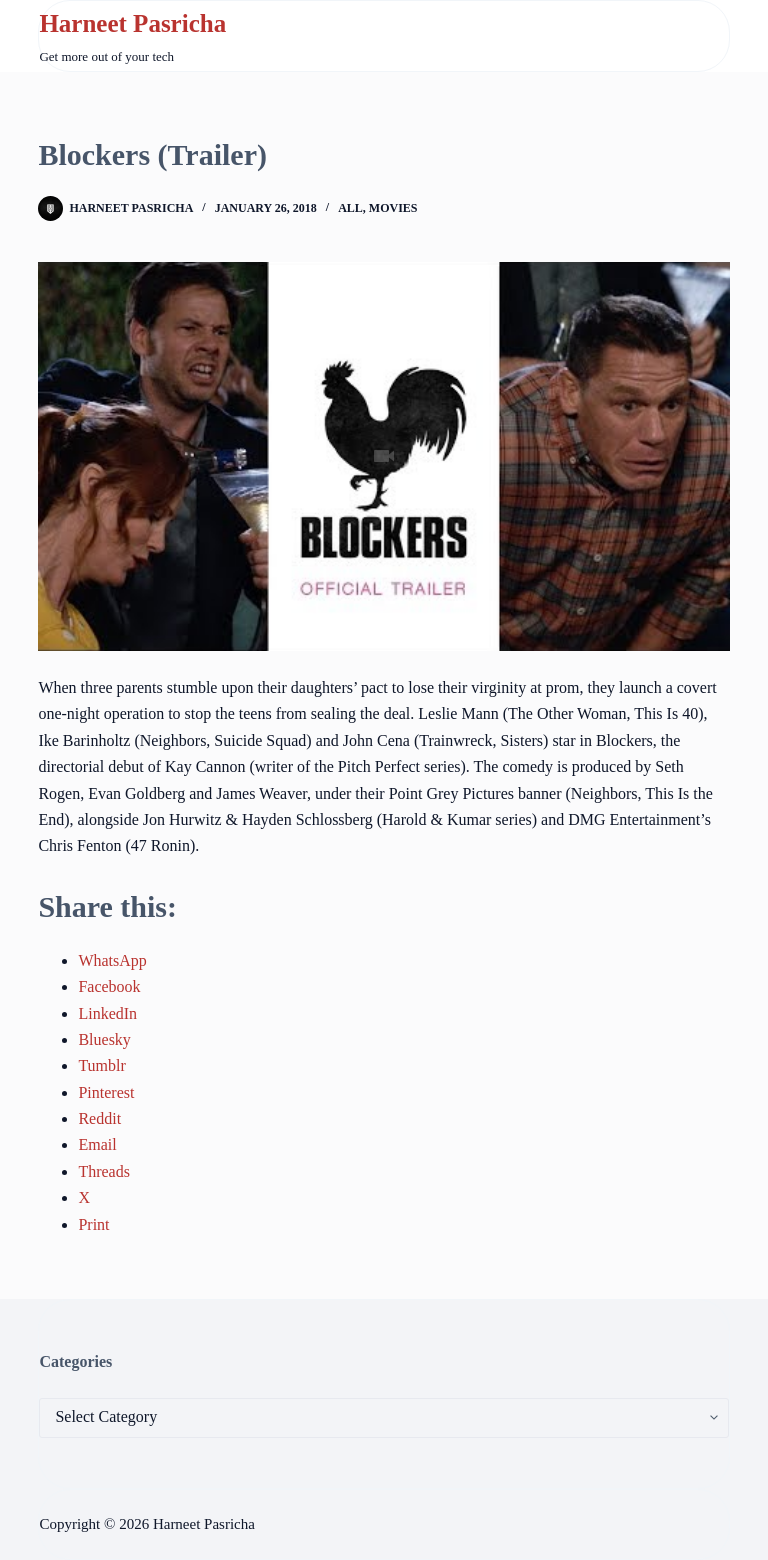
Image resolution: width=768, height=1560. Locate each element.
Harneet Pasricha (132, 23)
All (350, 208)
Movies (393, 208)
